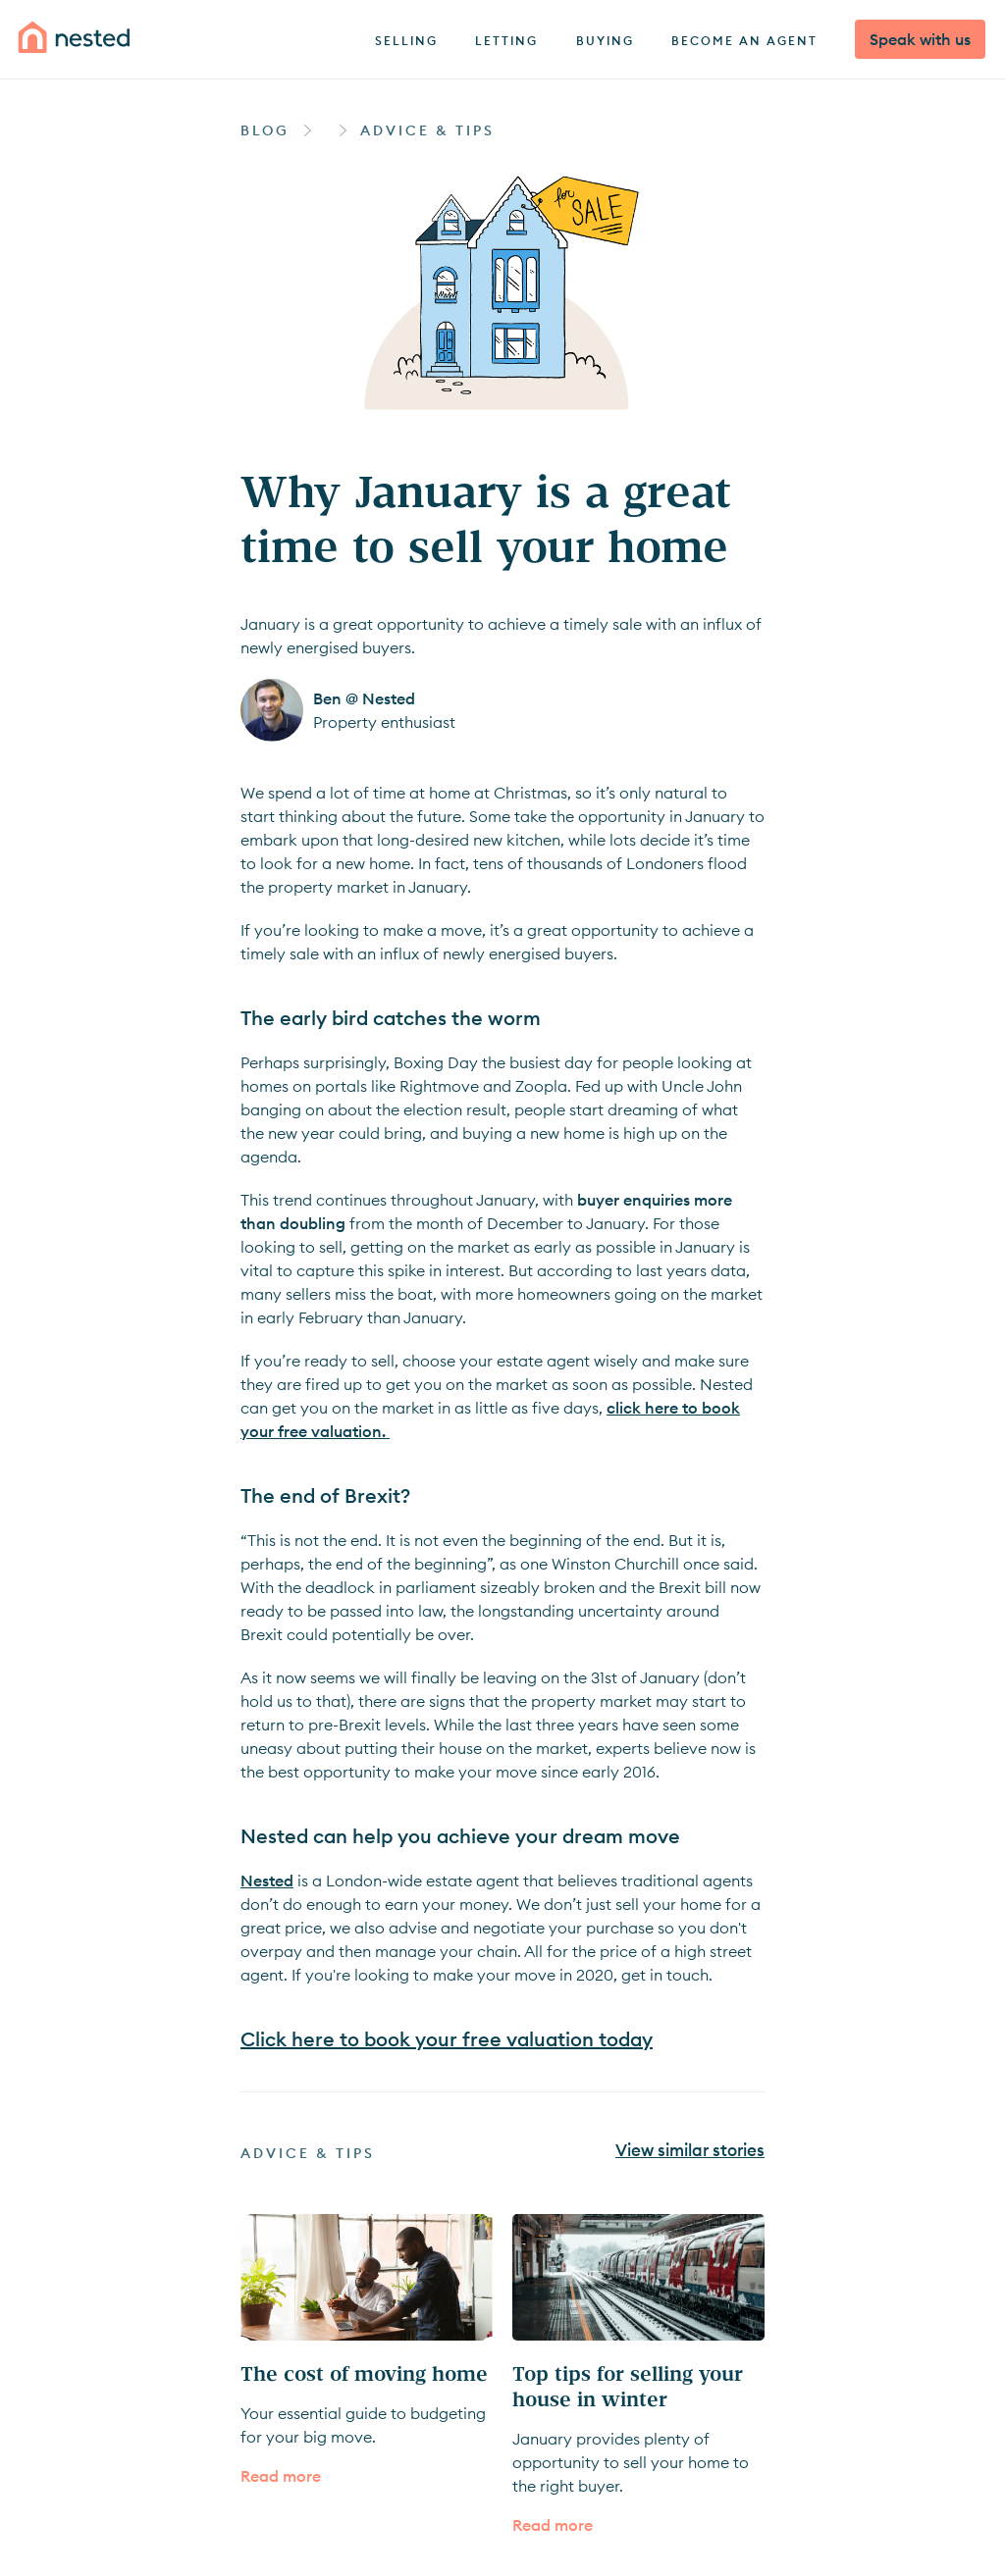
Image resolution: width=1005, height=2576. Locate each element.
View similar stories (690, 2151)
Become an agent (744, 40)
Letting (506, 40)
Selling (406, 40)
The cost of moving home (364, 2373)
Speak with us (920, 39)
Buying (605, 40)
